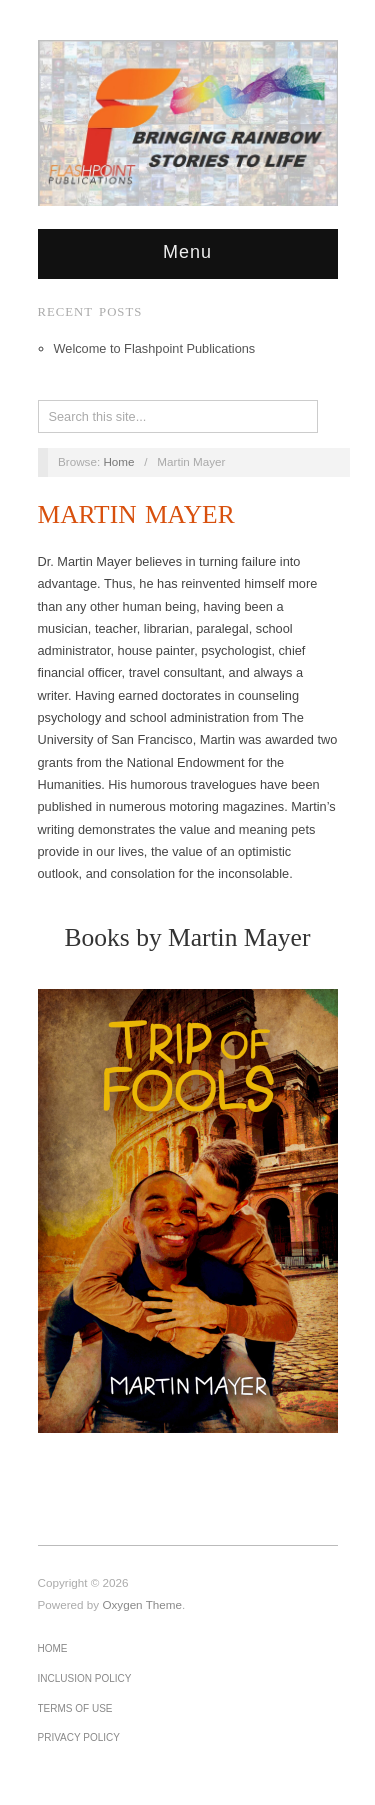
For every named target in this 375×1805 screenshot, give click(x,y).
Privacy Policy (79, 1737)
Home (118, 461)
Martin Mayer (136, 514)
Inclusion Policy (85, 1678)
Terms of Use (75, 1708)
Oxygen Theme (142, 1604)
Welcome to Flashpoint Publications (155, 348)
